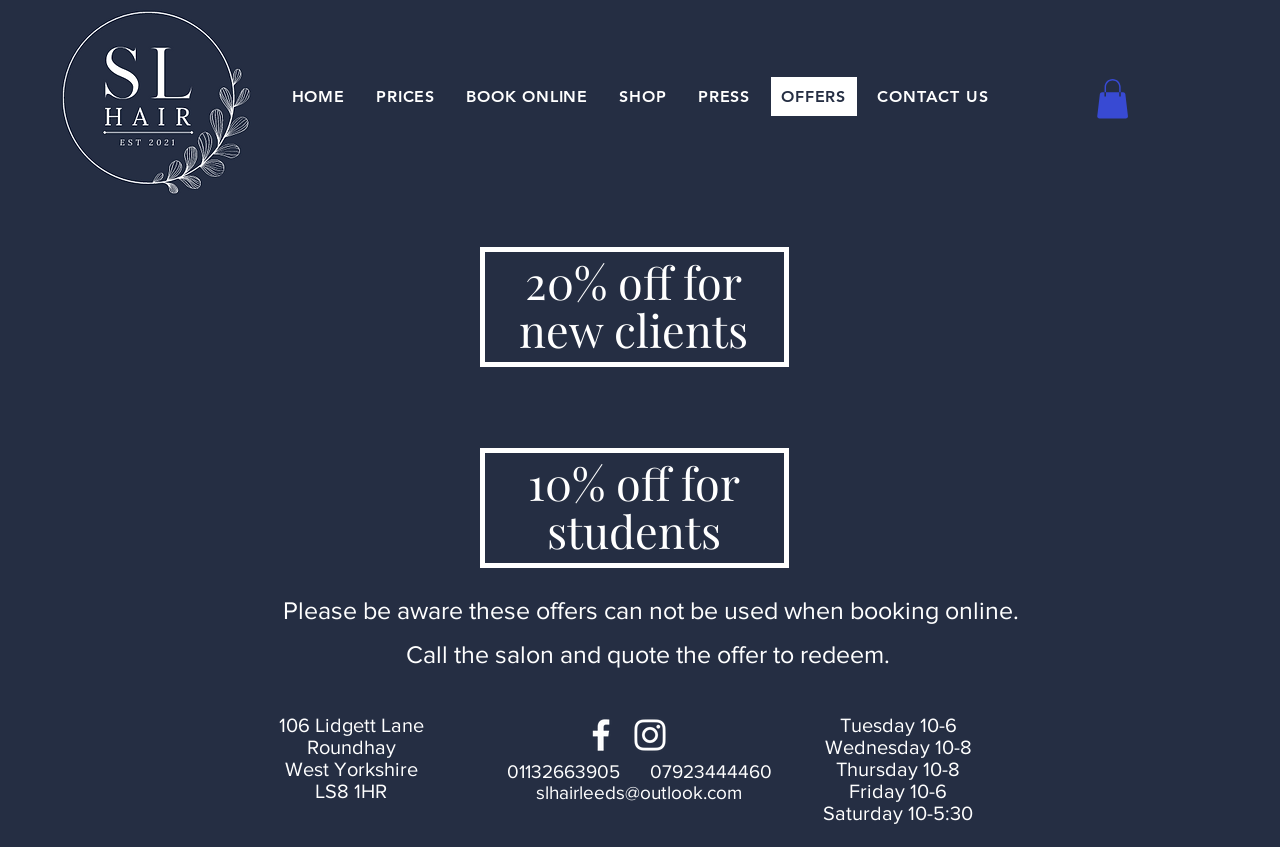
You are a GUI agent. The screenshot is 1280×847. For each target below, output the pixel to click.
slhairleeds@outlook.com (639, 792)
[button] (1112, 98)
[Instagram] (650, 735)
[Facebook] (601, 735)
